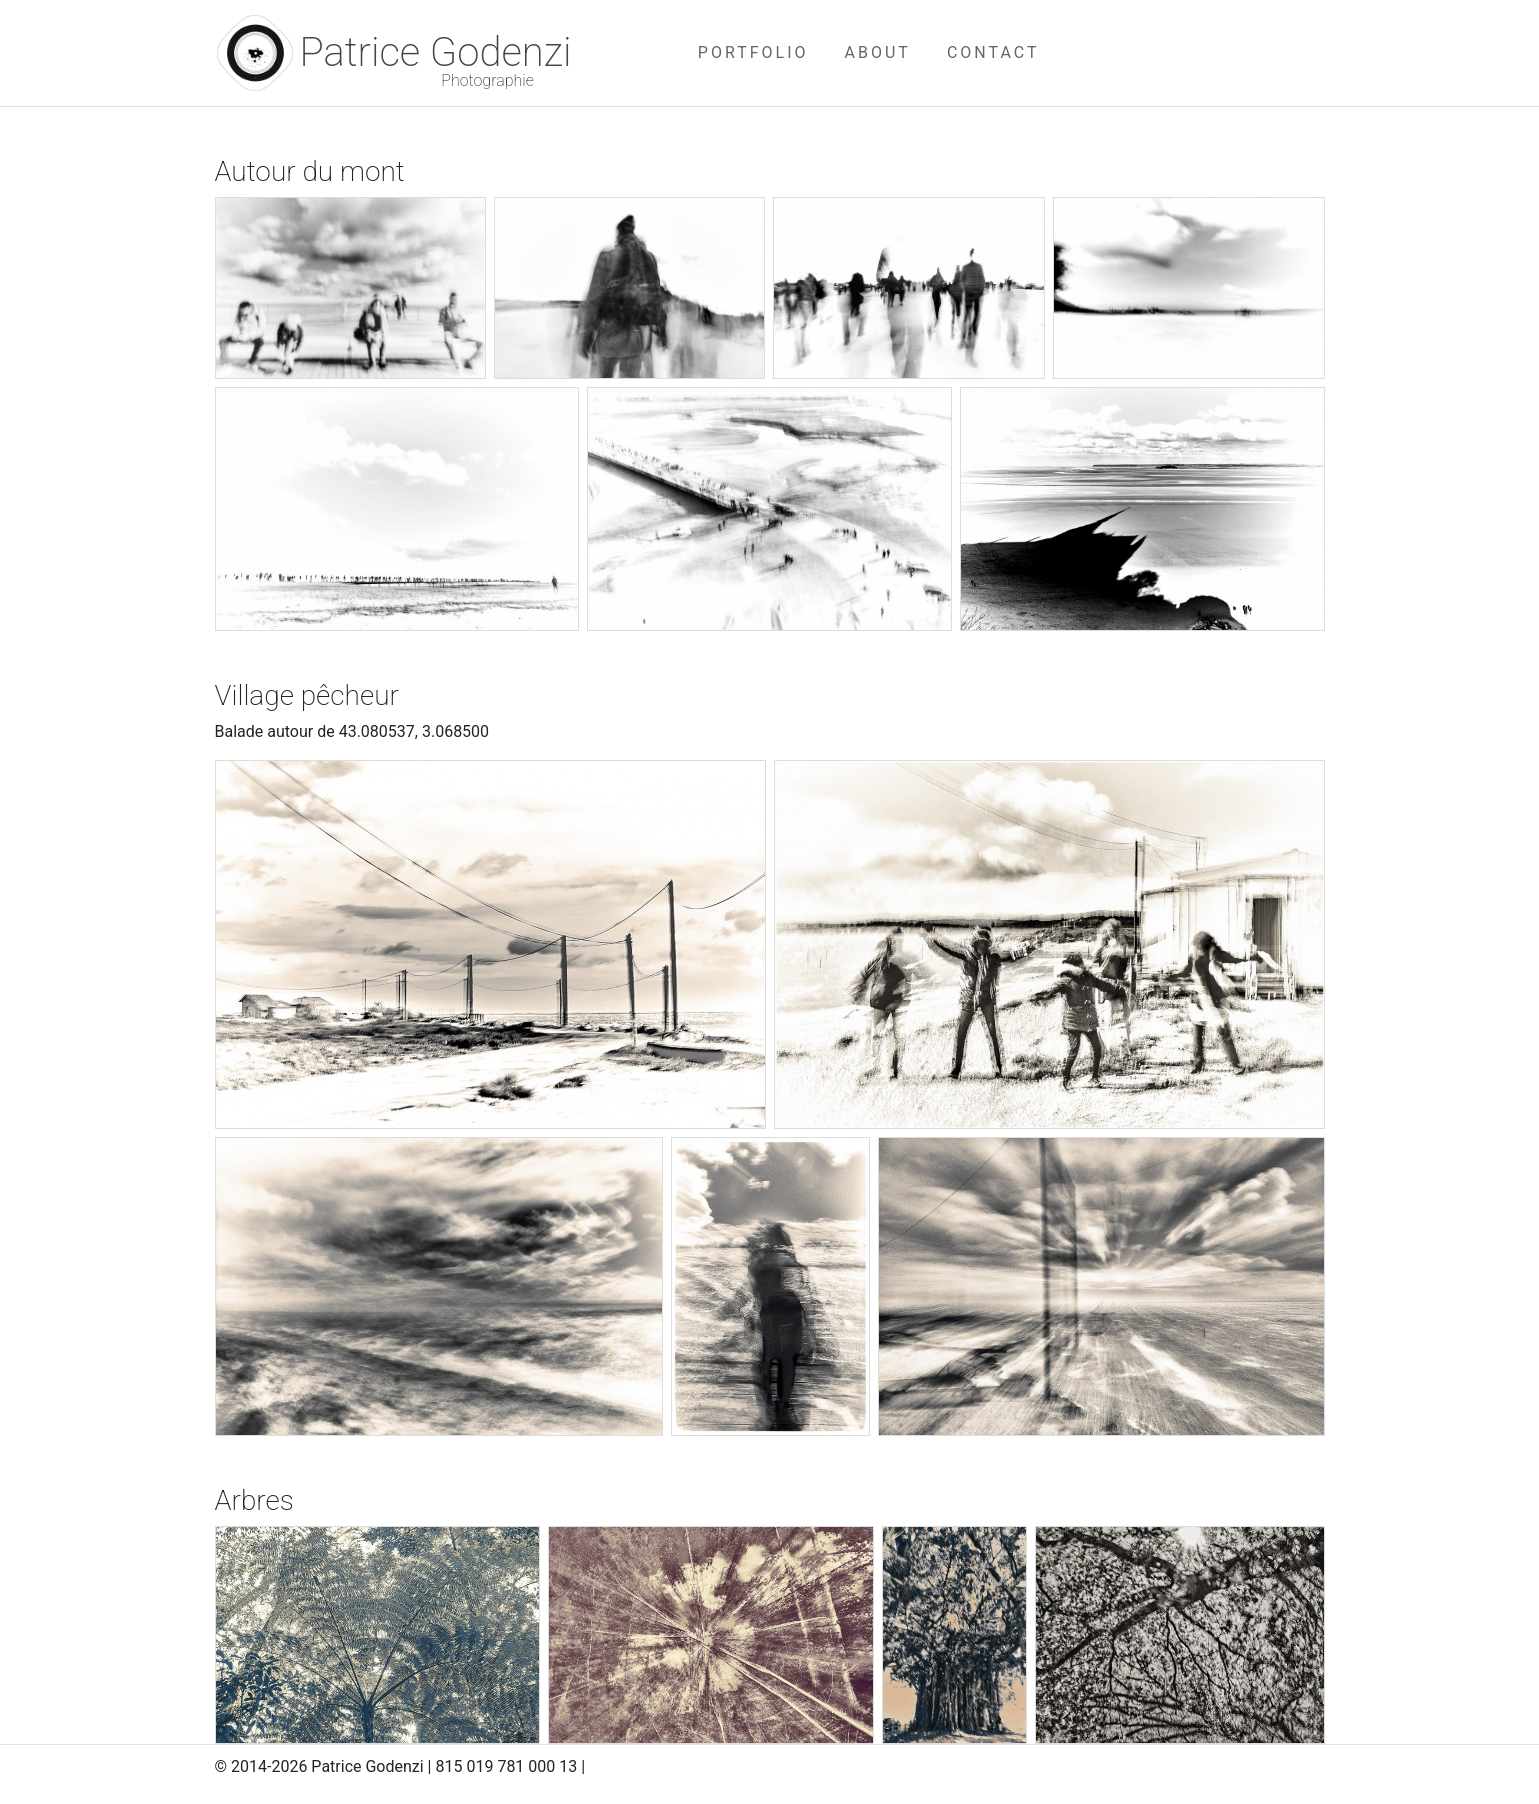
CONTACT (993, 52)
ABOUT (878, 52)
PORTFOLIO (753, 52)
